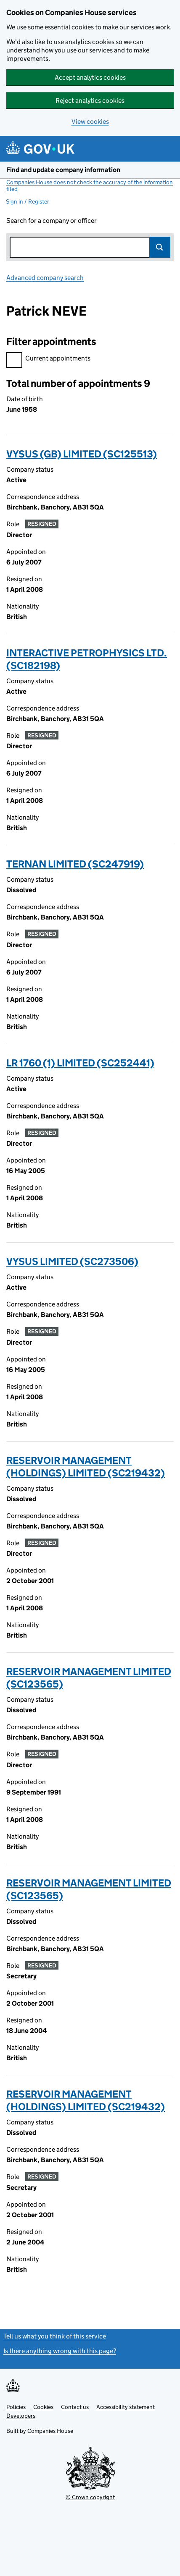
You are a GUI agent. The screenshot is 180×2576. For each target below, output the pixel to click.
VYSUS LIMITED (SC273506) (72, 1261)
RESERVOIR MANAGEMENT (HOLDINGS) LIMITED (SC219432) (85, 1466)
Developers (20, 2415)
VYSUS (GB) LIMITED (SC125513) (81, 454)
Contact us (75, 2407)
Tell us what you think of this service (54, 2336)
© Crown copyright (90, 2497)
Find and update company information (63, 170)
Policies (16, 2407)
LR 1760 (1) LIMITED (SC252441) (80, 1063)
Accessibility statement (125, 2407)
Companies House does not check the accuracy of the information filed (89, 185)
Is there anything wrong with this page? (59, 2351)
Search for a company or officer (51, 221)
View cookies (90, 121)
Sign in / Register (27, 201)
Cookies (43, 2407)
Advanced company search (45, 278)
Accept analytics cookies (90, 77)
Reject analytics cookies (90, 101)
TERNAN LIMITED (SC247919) (75, 864)
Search (159, 247)
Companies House (50, 2431)
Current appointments (48, 359)
